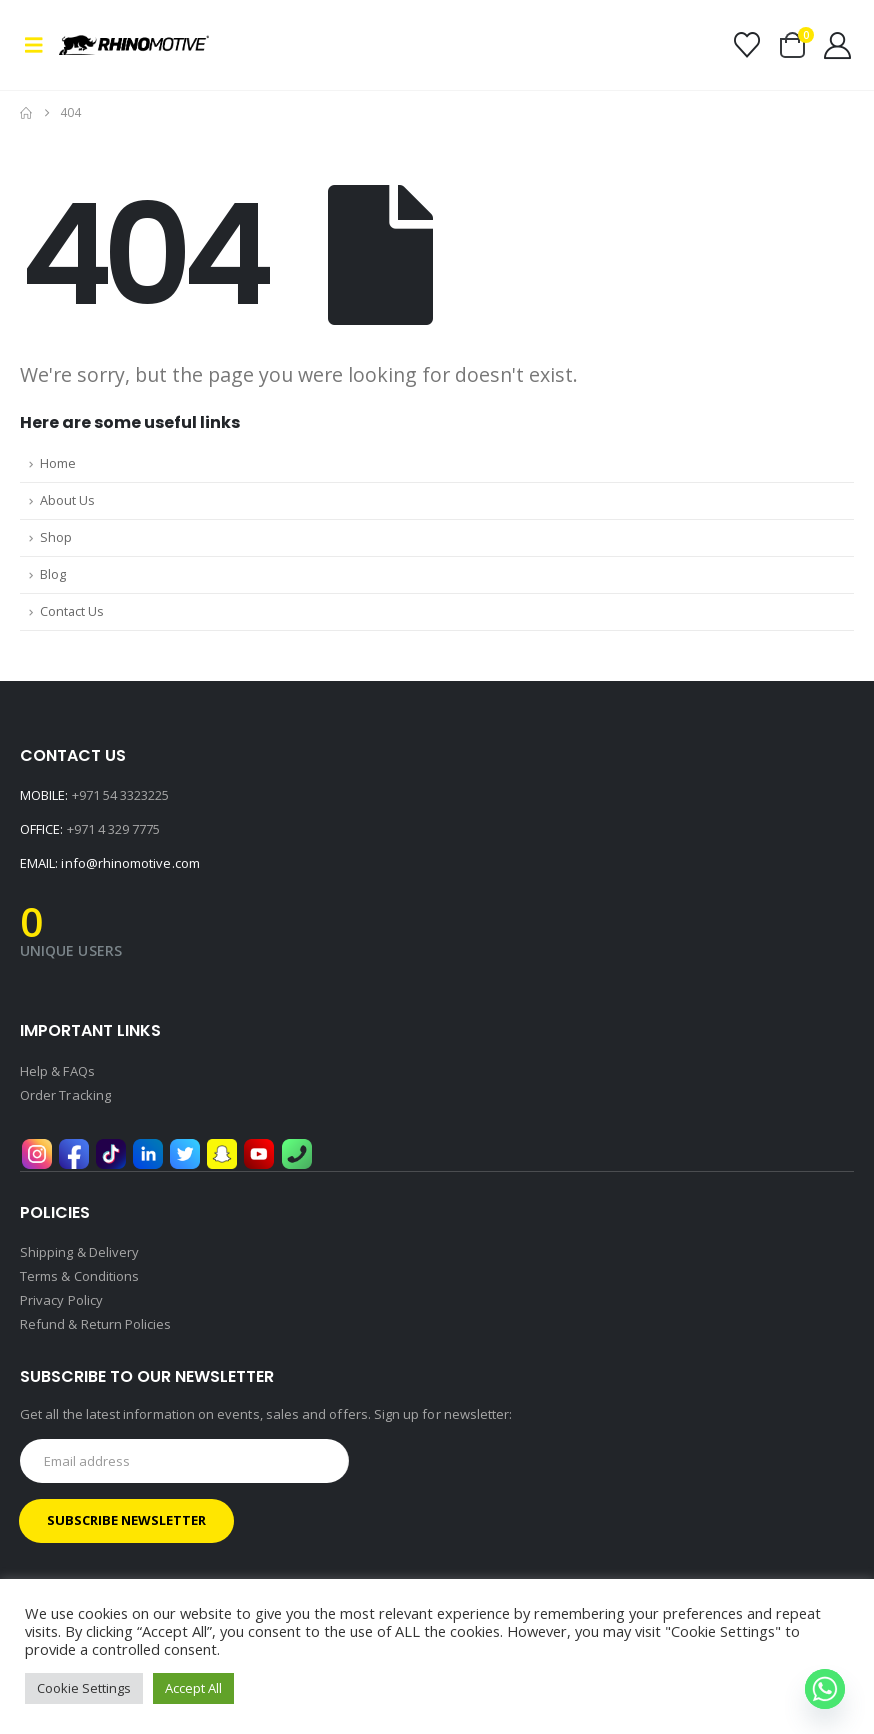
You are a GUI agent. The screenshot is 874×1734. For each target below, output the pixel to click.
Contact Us (72, 611)
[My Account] (838, 45)
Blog (53, 574)
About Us (67, 500)
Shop (56, 537)
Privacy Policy (61, 1300)
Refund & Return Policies (96, 1324)
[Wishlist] (746, 45)
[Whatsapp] (825, 1689)
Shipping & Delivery (79, 1252)
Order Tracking (65, 1095)
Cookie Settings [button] (84, 1688)
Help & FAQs (57, 1071)
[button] (39, 45)
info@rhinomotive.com (130, 863)
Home (58, 463)
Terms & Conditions (79, 1276)
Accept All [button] (193, 1688)
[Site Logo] (114, 45)
